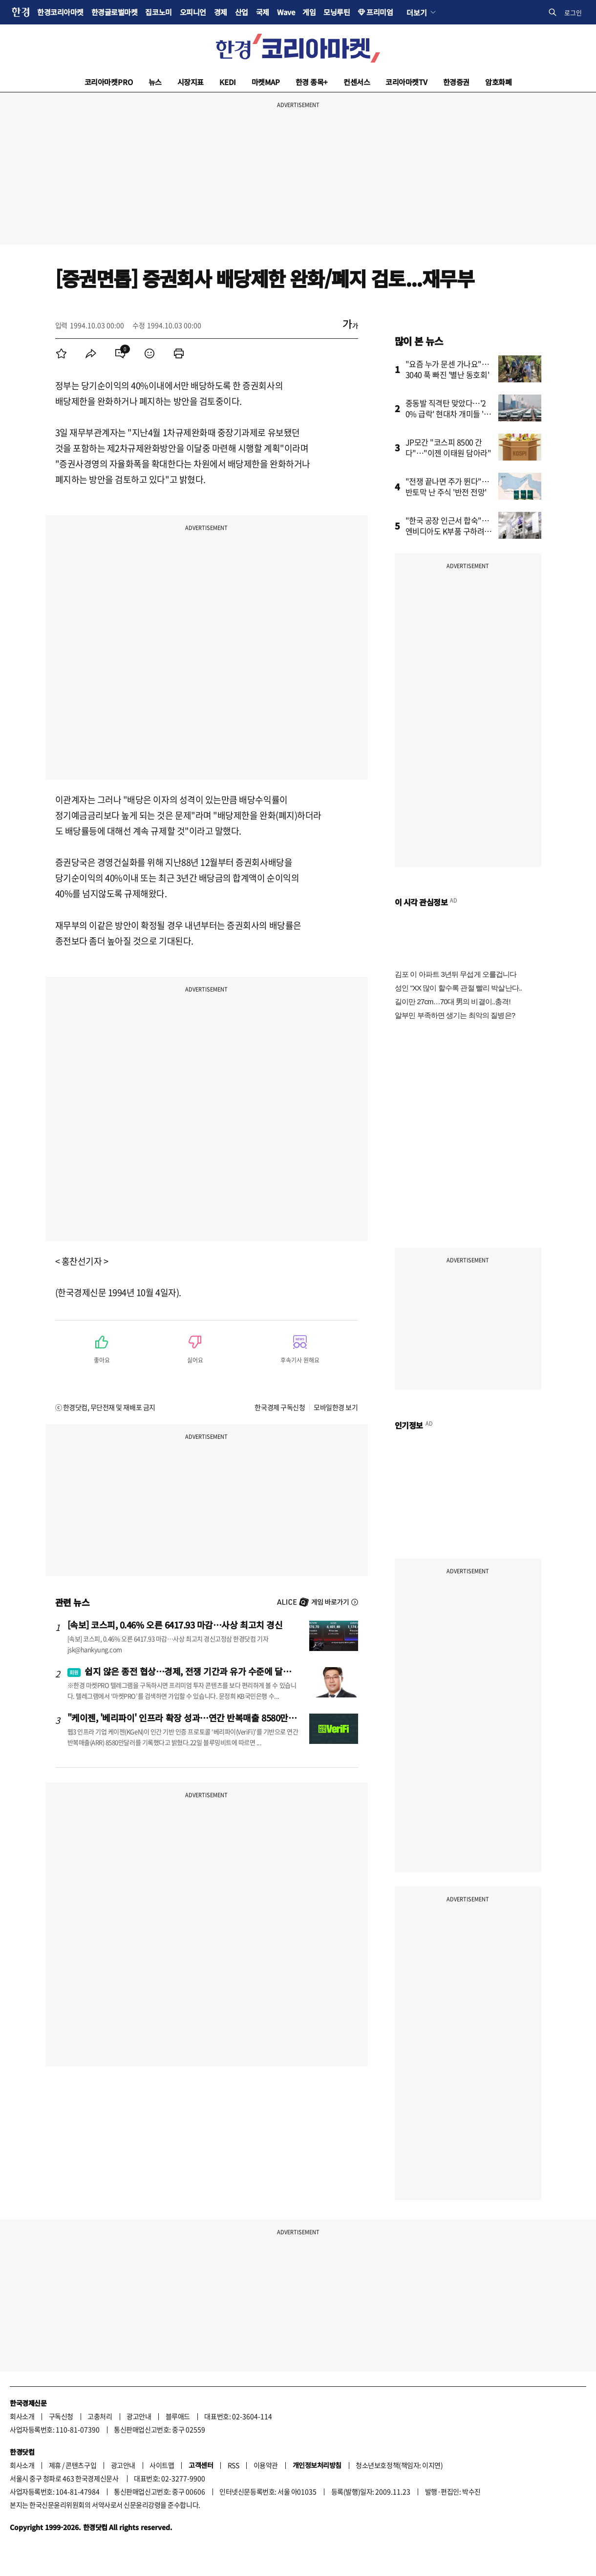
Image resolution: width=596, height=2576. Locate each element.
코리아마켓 (109, 82)
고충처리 (99, 2416)
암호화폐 (498, 82)
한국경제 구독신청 (280, 1407)
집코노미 (158, 12)
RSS (233, 2465)
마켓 (266, 82)
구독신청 (61, 2416)
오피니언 (193, 12)
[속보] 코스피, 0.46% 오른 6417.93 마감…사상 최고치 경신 (175, 1624)
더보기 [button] (416, 12)
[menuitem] (61, 353)
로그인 (573, 12)
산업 (241, 12)
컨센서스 (356, 82)
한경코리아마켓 (60, 12)
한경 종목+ (312, 82)
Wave (286, 12)
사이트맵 (161, 2465)
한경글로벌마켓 (114, 12)
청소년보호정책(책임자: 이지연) (399, 2465)
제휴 (55, 2465)
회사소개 (22, 2416)
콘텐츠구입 (80, 2465)
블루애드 (178, 2416)
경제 (220, 12)
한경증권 (456, 82)
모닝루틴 (336, 12)
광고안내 (139, 2416)
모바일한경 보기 (336, 1407)
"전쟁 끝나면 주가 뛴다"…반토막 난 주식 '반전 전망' (447, 486)
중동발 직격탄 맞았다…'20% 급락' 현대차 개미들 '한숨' (448, 413)
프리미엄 (379, 12)
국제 (262, 12)
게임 (309, 12)
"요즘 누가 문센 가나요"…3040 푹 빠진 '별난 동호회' (447, 369)
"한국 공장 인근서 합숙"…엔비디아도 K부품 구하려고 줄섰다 (448, 531)
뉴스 (155, 82)
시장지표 (190, 82)
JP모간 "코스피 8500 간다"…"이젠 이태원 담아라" (448, 447)
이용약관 (266, 2465)
